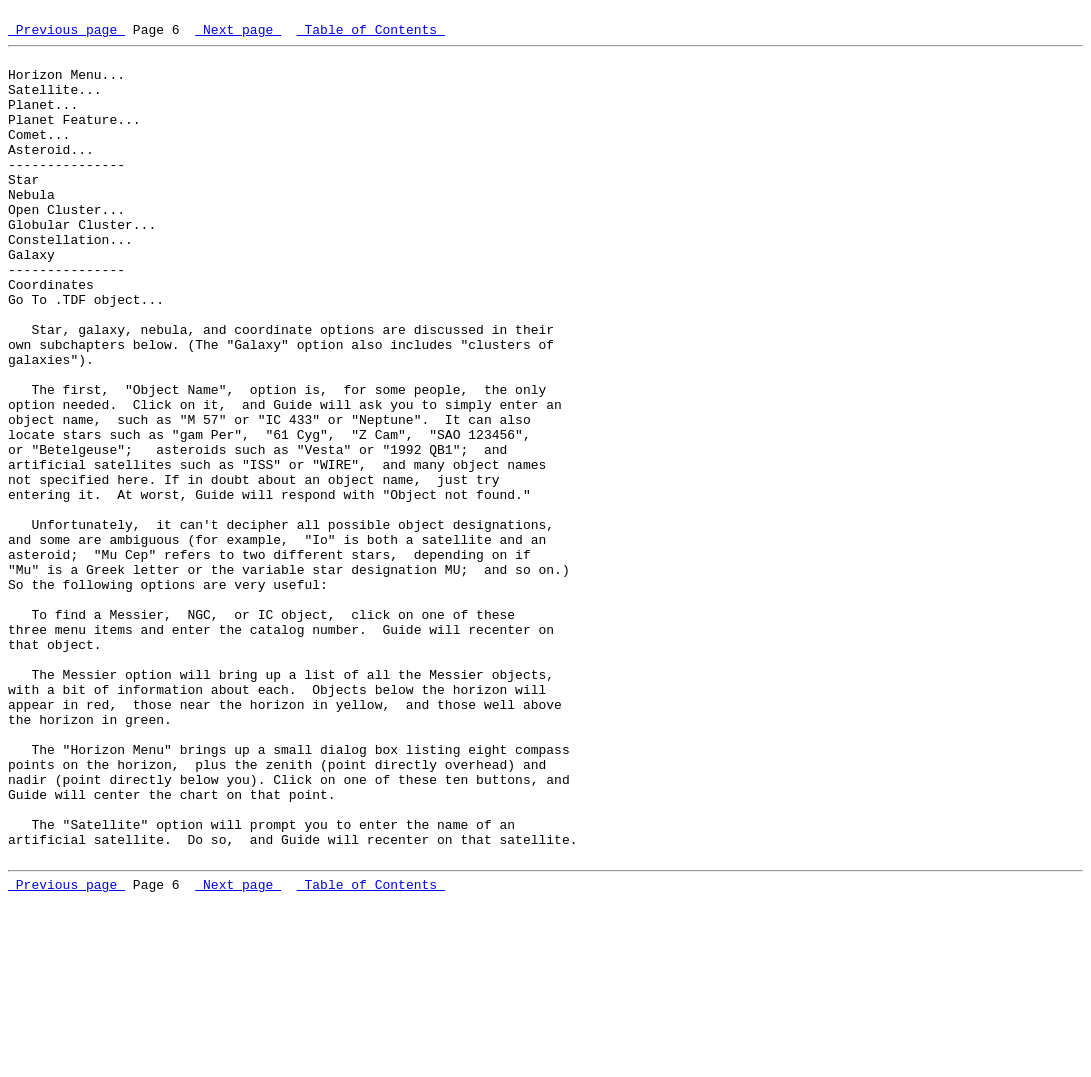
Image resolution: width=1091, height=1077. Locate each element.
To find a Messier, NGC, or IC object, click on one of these (273, 734)
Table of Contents (371, 35)
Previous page (66, 35)
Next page (238, 35)
